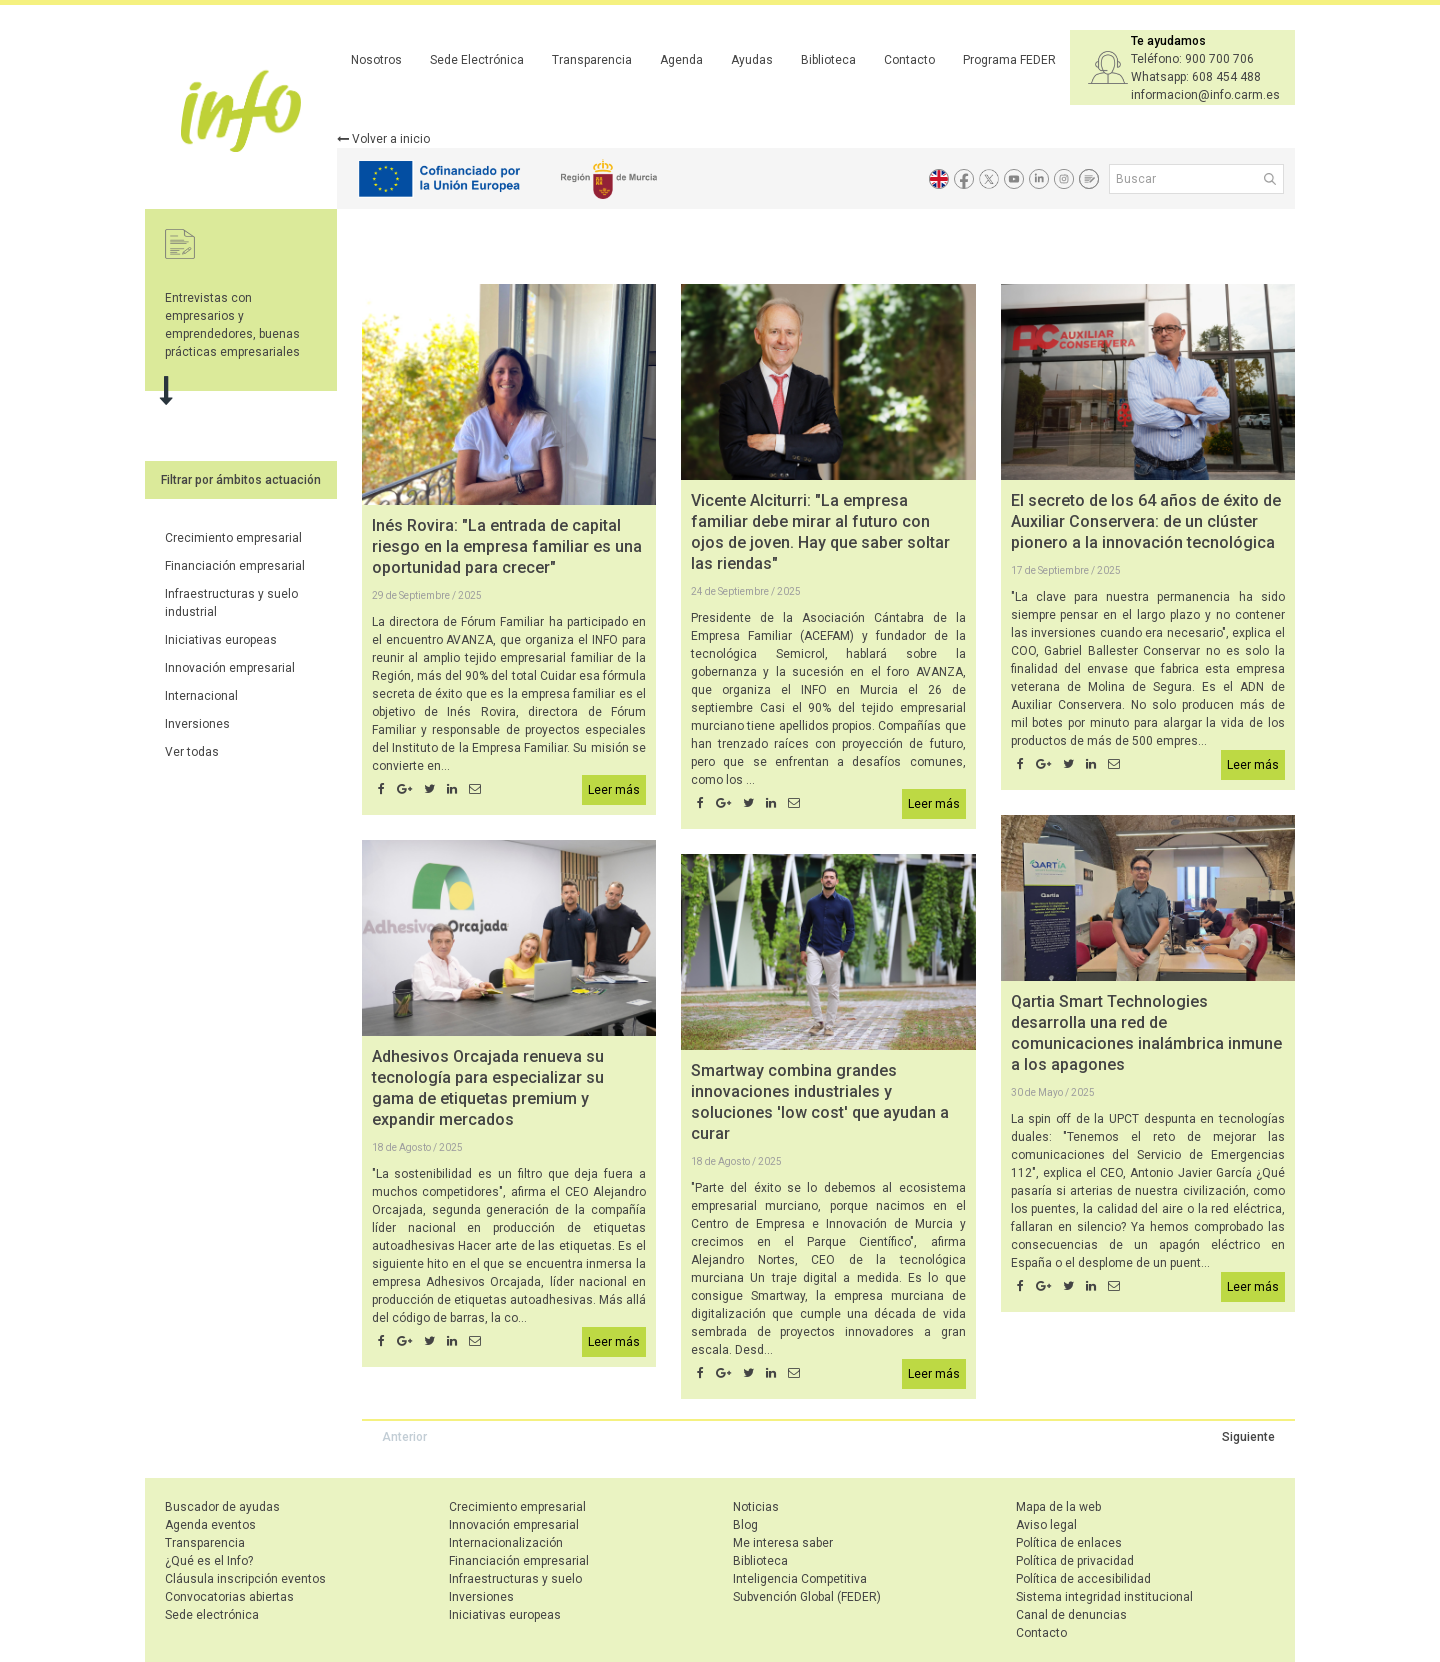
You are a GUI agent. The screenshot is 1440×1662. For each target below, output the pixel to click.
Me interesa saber (783, 1543)
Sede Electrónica (477, 60)
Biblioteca (828, 60)
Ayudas (752, 60)
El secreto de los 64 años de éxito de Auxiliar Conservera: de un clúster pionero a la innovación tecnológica (1146, 521)
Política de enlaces (1069, 1543)
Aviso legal (1046, 1525)
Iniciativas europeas (221, 640)
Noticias (756, 1507)
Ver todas (192, 752)
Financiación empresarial (235, 566)
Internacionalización (506, 1543)
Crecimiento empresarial (233, 538)
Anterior (404, 1437)
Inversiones (197, 724)
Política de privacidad (1075, 1561)
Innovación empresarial (230, 668)
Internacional (201, 696)
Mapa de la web (1058, 1507)
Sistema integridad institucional (1104, 1597)
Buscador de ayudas (222, 1507)
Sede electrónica (212, 1615)
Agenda (681, 60)
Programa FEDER (1009, 60)
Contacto (909, 60)
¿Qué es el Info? (209, 1561)
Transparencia (592, 60)
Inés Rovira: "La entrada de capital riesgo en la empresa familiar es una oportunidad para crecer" (507, 546)
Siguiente (1248, 1437)
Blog (745, 1525)
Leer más (614, 790)
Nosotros (376, 60)
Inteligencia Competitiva (800, 1579)
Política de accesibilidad (1083, 1579)
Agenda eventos (210, 1525)
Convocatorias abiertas (229, 1597)
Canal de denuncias (1071, 1615)
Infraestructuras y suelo (515, 1579)
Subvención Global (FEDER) (807, 1597)
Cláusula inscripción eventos (245, 1579)
